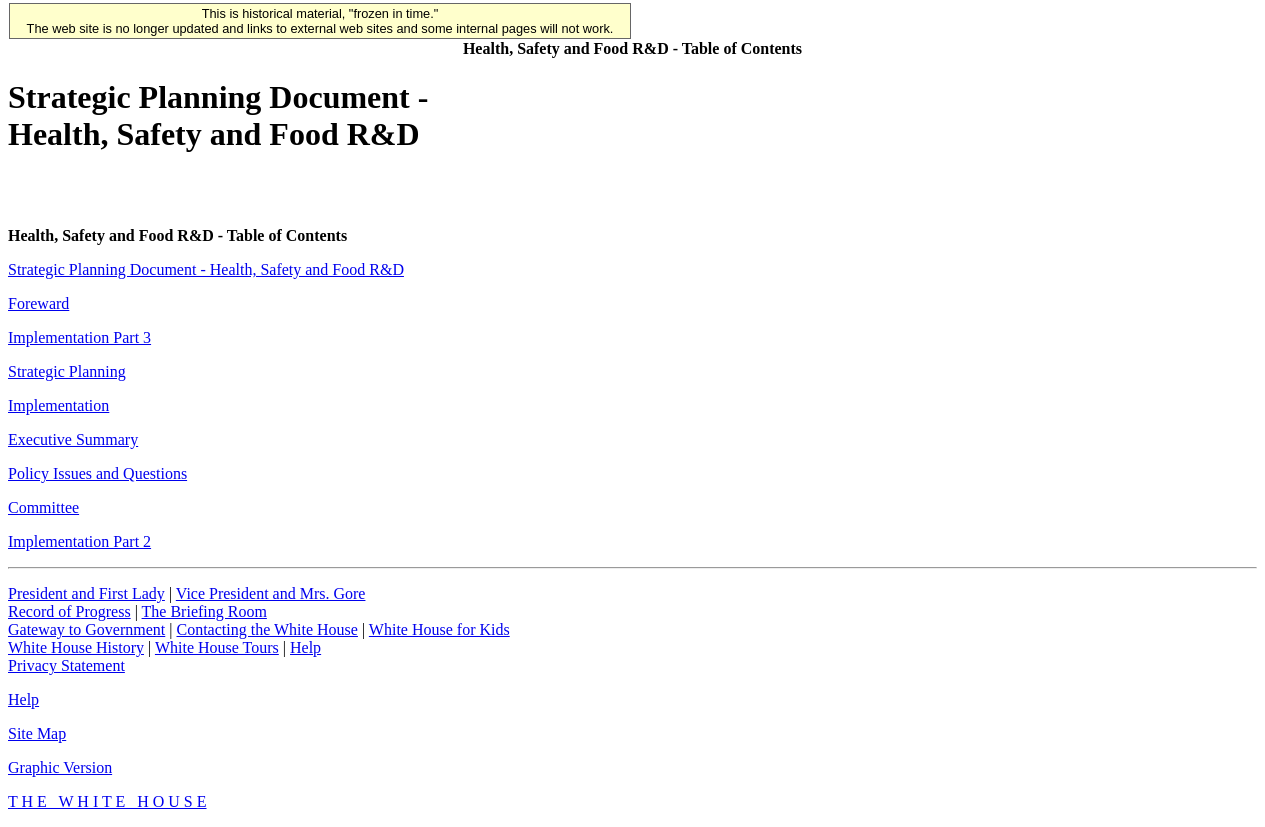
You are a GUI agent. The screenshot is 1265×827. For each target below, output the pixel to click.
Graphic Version (60, 767)
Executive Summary (73, 439)
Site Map (37, 733)
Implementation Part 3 (79, 337)
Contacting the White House (266, 629)
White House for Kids (439, 629)
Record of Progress (69, 611)
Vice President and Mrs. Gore (271, 593)
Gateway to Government (86, 629)
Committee (43, 507)
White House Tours (217, 647)
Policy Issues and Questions (97, 473)
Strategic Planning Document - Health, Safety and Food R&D (206, 269)
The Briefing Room (204, 611)
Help (305, 647)
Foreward (38, 303)
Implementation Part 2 (79, 541)
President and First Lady (86, 593)
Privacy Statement (66, 665)
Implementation (58, 405)
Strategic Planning (67, 371)
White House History (76, 647)
